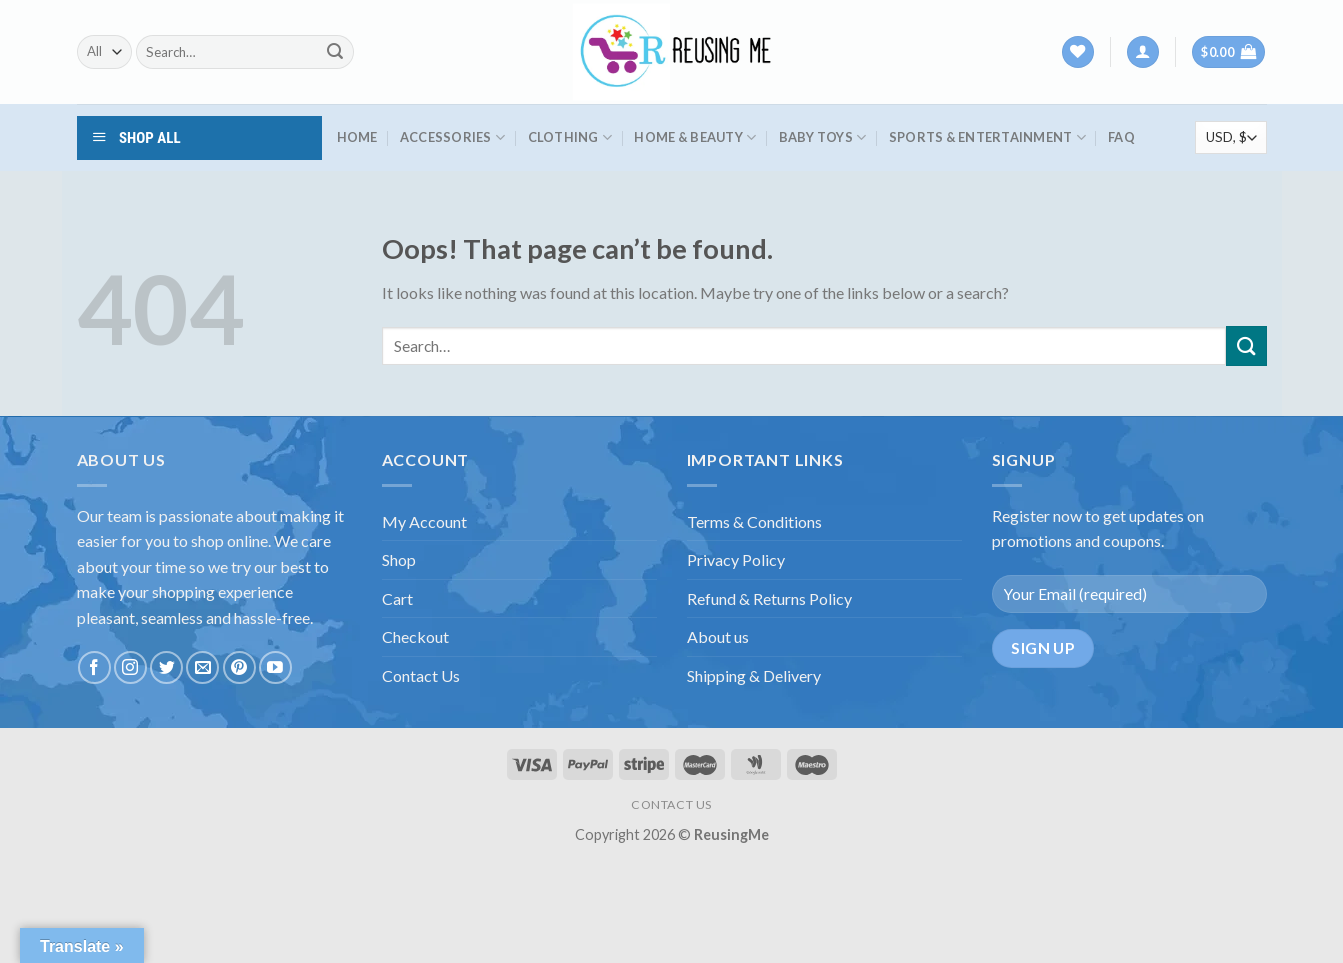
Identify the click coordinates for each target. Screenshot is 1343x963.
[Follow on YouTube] (275, 667)
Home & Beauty (695, 137)
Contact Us (421, 675)
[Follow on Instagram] (130, 667)
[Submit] (335, 52)
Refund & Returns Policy (769, 598)
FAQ (1121, 137)
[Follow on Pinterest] (239, 667)
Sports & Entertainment (987, 137)
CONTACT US (671, 804)
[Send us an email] (202, 667)
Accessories (452, 137)
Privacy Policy (736, 559)
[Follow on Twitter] (166, 667)
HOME (357, 137)
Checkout (415, 636)
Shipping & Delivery (754, 675)
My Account (424, 521)
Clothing (570, 137)
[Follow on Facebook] (94, 667)
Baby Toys (823, 137)
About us (718, 636)
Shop (399, 559)
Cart (397, 598)
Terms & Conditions (754, 521)
